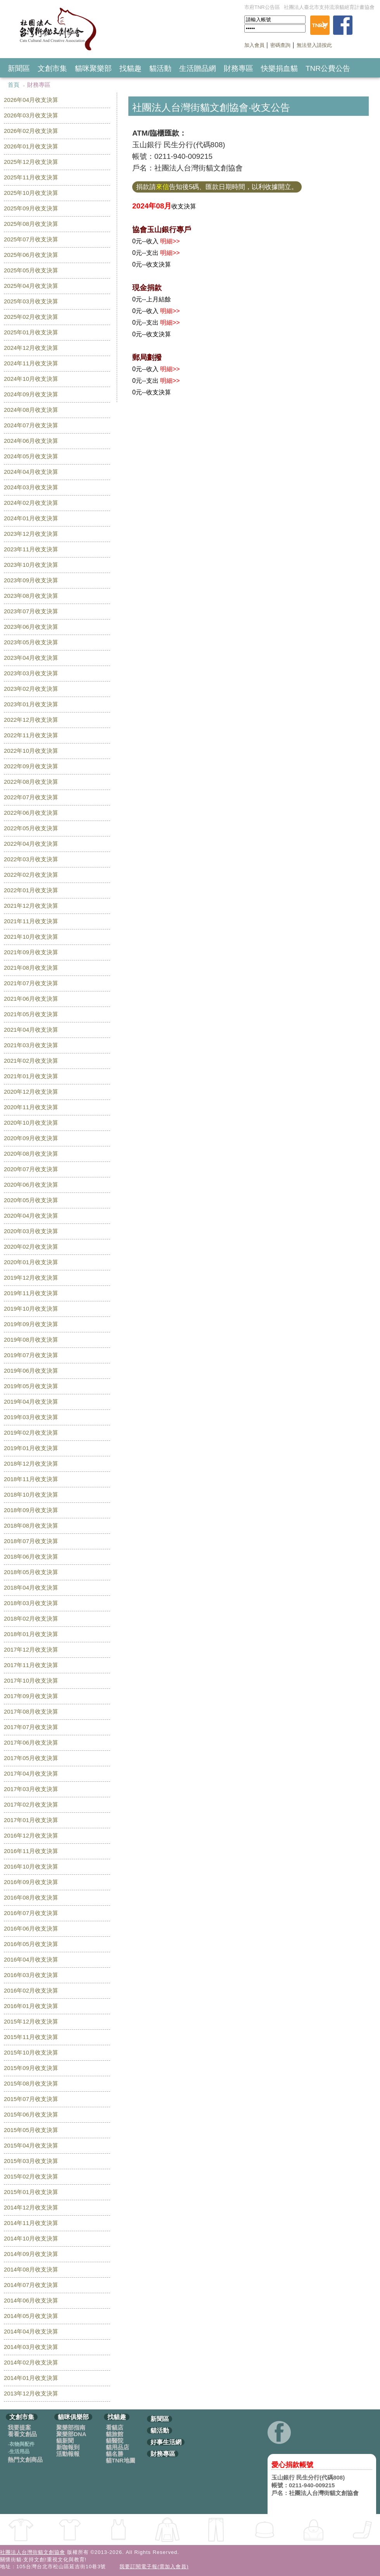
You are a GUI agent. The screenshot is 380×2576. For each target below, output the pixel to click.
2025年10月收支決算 (31, 192)
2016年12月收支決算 (31, 1835)
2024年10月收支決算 (31, 378)
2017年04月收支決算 (31, 1773)
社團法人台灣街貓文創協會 (32, 2552)
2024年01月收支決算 (31, 518)
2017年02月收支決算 (31, 1804)
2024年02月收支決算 (31, 502)
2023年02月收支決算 (31, 688)
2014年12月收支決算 (31, 2207)
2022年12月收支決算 (31, 719)
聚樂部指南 (70, 2427)
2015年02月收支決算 (31, 2176)
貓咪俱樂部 (73, 2417)
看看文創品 (22, 2434)
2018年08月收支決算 (31, 1525)
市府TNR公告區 (262, 7)
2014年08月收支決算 (31, 2269)
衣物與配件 (21, 2444)
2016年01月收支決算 (31, 2006)
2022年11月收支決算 (31, 735)
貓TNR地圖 (120, 2460)
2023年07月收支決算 (31, 611)
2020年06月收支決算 (31, 1184)
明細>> (170, 241)
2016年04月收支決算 (31, 1959)
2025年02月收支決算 (31, 316)
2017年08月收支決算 (31, 1711)
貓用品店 (117, 2447)
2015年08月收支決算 (31, 2083)
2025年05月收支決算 (31, 270)
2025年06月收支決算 (31, 254)
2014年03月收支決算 (31, 2347)
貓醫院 (114, 2440)
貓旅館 (114, 2434)
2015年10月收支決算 (31, 2052)
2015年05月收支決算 (31, 2130)
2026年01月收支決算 (31, 146)
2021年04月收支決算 (31, 1029)
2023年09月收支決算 (31, 580)
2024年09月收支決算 (31, 394)
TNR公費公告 (328, 68)
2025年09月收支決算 (31, 208)
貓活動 (160, 68)
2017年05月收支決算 (31, 1758)
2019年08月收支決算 (31, 1339)
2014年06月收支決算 (31, 2300)
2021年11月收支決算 (31, 921)
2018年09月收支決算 (31, 1510)
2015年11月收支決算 (31, 2037)
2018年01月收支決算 (31, 1634)
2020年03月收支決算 (31, 1231)
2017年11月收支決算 (31, 1665)
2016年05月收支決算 (31, 1944)
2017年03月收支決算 (31, 1789)
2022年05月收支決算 (31, 828)
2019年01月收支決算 (31, 1448)
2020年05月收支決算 (31, 1200)
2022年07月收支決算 (31, 797)
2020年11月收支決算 (31, 1107)
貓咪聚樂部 (93, 68)
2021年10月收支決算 (31, 936)
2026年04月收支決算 (31, 99)
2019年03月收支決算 (31, 1417)
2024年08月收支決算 (31, 409)
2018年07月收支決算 (31, 1541)
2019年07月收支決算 (31, 1355)
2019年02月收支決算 (31, 1432)
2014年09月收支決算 (31, 2254)
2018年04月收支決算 (31, 1587)
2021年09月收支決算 (31, 952)
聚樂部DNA (71, 2434)
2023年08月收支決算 (31, 595)
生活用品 (18, 2451)
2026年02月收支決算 (31, 130)
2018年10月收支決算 (31, 1494)
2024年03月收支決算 (31, 487)
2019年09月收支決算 (31, 1324)
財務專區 (238, 68)
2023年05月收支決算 (31, 642)
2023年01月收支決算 (31, 704)
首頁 (13, 84)
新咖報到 (67, 2447)
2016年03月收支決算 (31, 1975)
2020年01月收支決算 (31, 1262)
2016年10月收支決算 (31, 1866)
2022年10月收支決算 (31, 750)
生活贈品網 (197, 68)
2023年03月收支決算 (31, 673)
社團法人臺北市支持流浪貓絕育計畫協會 (329, 7)
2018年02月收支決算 (31, 1618)
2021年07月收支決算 (31, 983)
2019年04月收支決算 (31, 1401)
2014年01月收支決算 (31, 2378)
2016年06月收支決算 (31, 1928)
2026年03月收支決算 (31, 115)
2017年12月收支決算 (31, 1649)
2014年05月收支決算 (31, 2316)
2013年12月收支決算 (31, 2393)
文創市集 (52, 68)
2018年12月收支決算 (31, 1463)
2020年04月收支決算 (31, 1215)
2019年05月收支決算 (31, 1386)
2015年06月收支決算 (31, 2114)
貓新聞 (65, 2440)
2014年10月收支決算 (31, 2238)
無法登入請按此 (314, 45)
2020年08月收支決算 (31, 1153)
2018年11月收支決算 (31, 1479)
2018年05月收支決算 (31, 1572)
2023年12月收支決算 (31, 533)
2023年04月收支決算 (31, 657)
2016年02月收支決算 (31, 1990)
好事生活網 (166, 2442)
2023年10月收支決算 (31, 564)
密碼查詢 (280, 45)
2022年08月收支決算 (31, 781)
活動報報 (67, 2453)
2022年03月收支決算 (31, 859)
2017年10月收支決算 (31, 1680)
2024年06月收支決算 (31, 440)
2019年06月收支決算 (31, 1370)
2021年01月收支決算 (31, 1076)
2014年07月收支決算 (31, 2285)
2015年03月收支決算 (31, 2161)
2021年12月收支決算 (31, 905)
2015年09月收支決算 (31, 2068)
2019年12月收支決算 (31, 1277)
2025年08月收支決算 (31, 223)
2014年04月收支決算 (31, 2331)
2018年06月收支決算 (31, 1556)
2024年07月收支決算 (31, 425)
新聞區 (19, 68)
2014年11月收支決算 (31, 2223)
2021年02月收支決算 (31, 1060)
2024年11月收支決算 (31, 363)
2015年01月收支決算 (31, 2192)
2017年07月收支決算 (31, 1727)
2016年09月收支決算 (31, 1882)
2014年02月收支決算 (31, 2362)
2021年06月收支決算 (31, 998)
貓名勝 (114, 2453)
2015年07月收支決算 (31, 2099)
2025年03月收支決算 (31, 301)
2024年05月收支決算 (31, 456)
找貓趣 (130, 68)
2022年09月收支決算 (31, 766)
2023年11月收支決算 (31, 549)
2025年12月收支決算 (31, 161)
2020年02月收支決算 (31, 1246)
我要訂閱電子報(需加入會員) (154, 2566)
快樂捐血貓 (279, 68)
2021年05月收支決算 (31, 1014)
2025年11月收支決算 (31, 177)
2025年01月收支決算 (31, 332)
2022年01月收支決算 (31, 890)
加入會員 (254, 45)
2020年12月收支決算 (31, 1091)
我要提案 (19, 2427)
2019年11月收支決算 (31, 1293)
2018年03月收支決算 (31, 1603)
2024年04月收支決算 (31, 471)
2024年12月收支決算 (31, 347)
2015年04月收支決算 (31, 2145)
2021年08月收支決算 (31, 967)
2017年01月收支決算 (31, 1820)
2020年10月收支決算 (31, 1122)
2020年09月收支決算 (31, 1138)
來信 (162, 187)
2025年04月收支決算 (31, 285)
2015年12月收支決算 (31, 2021)
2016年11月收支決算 (31, 1851)
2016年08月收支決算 (31, 1897)
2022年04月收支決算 (31, 843)
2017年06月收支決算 (31, 1742)
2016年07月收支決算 (31, 1913)
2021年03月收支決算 (31, 1045)
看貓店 (114, 2427)
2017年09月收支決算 (31, 1696)
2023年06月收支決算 (31, 626)
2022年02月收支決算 (31, 874)
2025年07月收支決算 (31, 239)
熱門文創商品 (25, 2459)
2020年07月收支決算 (31, 1169)
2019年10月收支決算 (31, 1308)
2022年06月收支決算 (31, 812)
